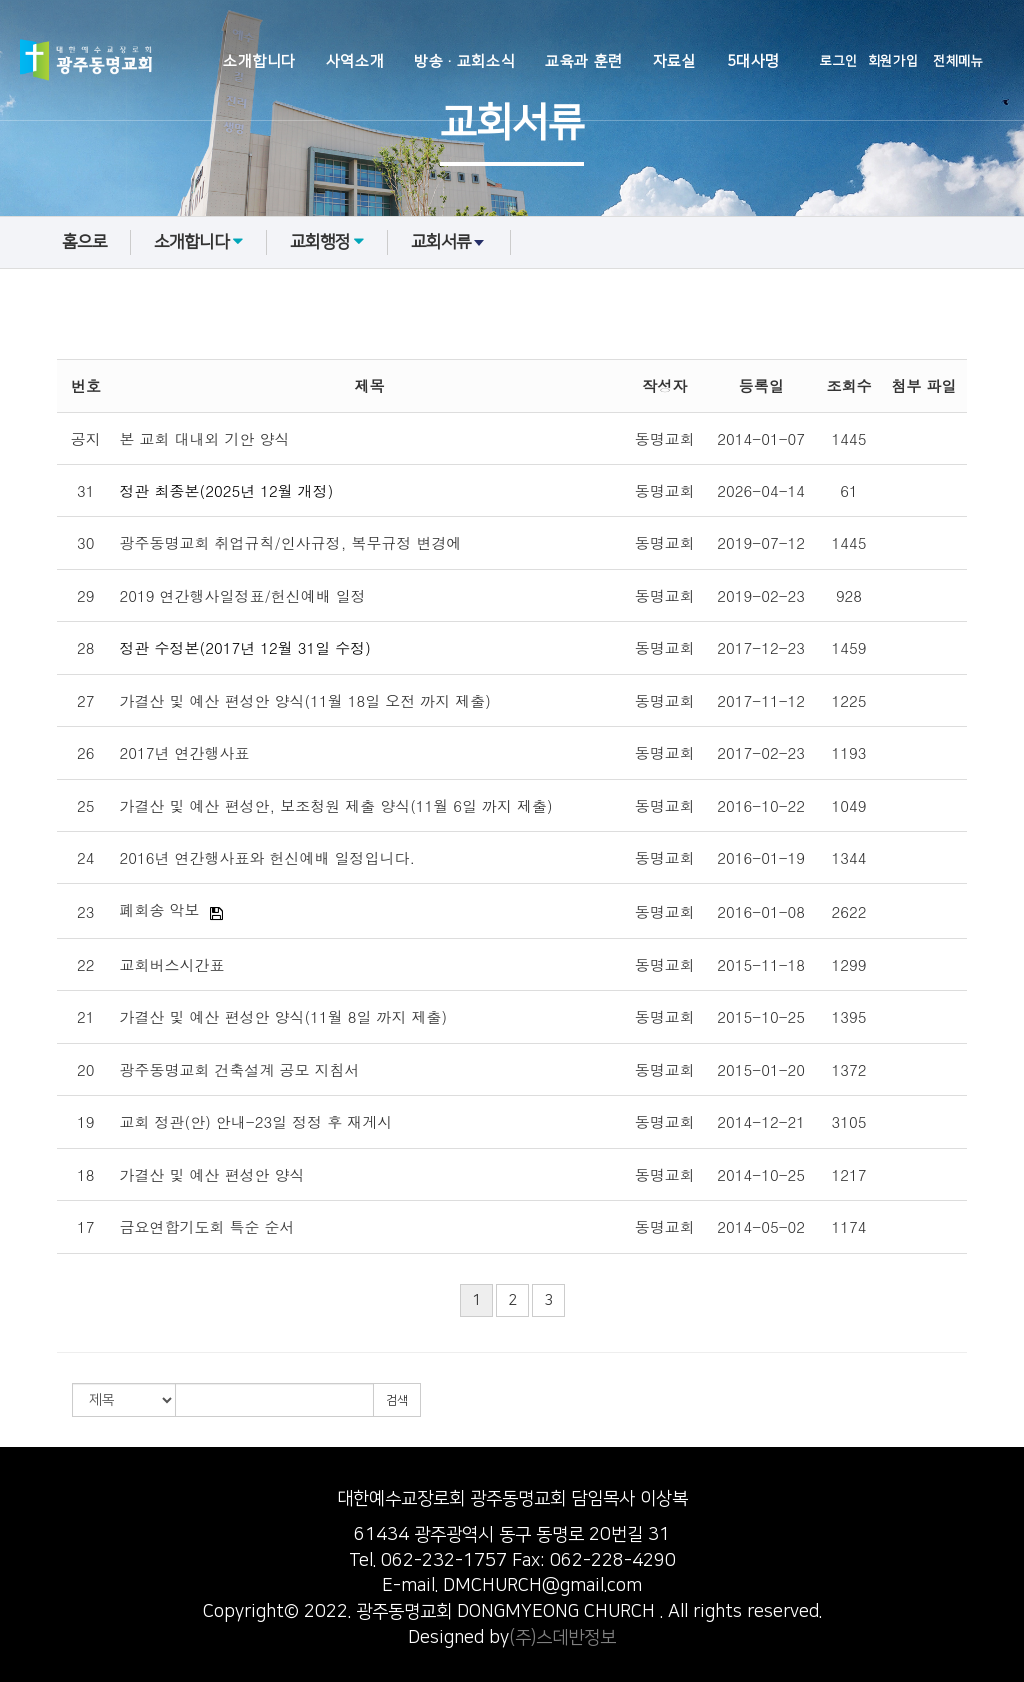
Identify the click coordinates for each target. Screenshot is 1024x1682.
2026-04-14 (761, 490)
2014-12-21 (761, 1121)
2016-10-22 (761, 805)
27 (86, 700)
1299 (849, 964)
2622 (849, 911)
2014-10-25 (761, 1174)
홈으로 (84, 242)
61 (849, 490)
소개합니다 (259, 61)
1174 (849, 1226)
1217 (849, 1174)
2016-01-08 (761, 911)
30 (86, 542)
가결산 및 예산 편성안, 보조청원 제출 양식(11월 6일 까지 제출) (336, 805)
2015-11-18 (761, 964)
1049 (849, 805)
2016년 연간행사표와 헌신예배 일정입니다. (268, 857)
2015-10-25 (761, 1016)
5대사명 (753, 61)
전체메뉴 (958, 61)
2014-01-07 (761, 438)
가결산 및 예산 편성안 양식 (212, 1174)
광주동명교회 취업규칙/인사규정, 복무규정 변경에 (291, 542)
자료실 (675, 61)
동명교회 (665, 438)
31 (86, 490)
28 (86, 647)
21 (86, 1016)
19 (86, 1121)
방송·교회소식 (464, 61)
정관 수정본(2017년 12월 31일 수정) (245, 647)
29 (86, 595)
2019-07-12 (761, 542)
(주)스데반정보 (562, 1638)
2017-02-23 (761, 752)
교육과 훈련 (583, 61)
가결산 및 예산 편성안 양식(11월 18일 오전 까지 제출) (305, 700)
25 (86, 805)
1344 (849, 857)
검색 (397, 1400)
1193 (849, 752)
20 (86, 1069)
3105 (849, 1121)
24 (86, 857)
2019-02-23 (761, 595)
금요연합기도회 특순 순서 (207, 1226)
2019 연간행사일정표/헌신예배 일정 (243, 595)
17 (86, 1226)
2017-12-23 (761, 647)
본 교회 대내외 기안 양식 (205, 438)
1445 (849, 438)
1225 (849, 700)
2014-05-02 (761, 1226)
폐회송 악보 (160, 909)
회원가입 (893, 61)
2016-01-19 (761, 857)
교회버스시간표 (172, 964)
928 (849, 595)
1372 (849, 1069)
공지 (86, 438)
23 (86, 911)
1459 (849, 647)
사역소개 (355, 61)
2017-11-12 (761, 700)
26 (86, 752)
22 (86, 964)
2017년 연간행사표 (185, 752)
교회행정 (327, 241)
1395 (849, 1016)
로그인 (839, 61)
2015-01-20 (761, 1069)
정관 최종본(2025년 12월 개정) (227, 490)
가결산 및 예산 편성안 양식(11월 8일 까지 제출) (284, 1016)
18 (86, 1174)
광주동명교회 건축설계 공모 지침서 (240, 1069)
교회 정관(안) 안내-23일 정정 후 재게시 (256, 1121)
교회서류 (449, 242)
